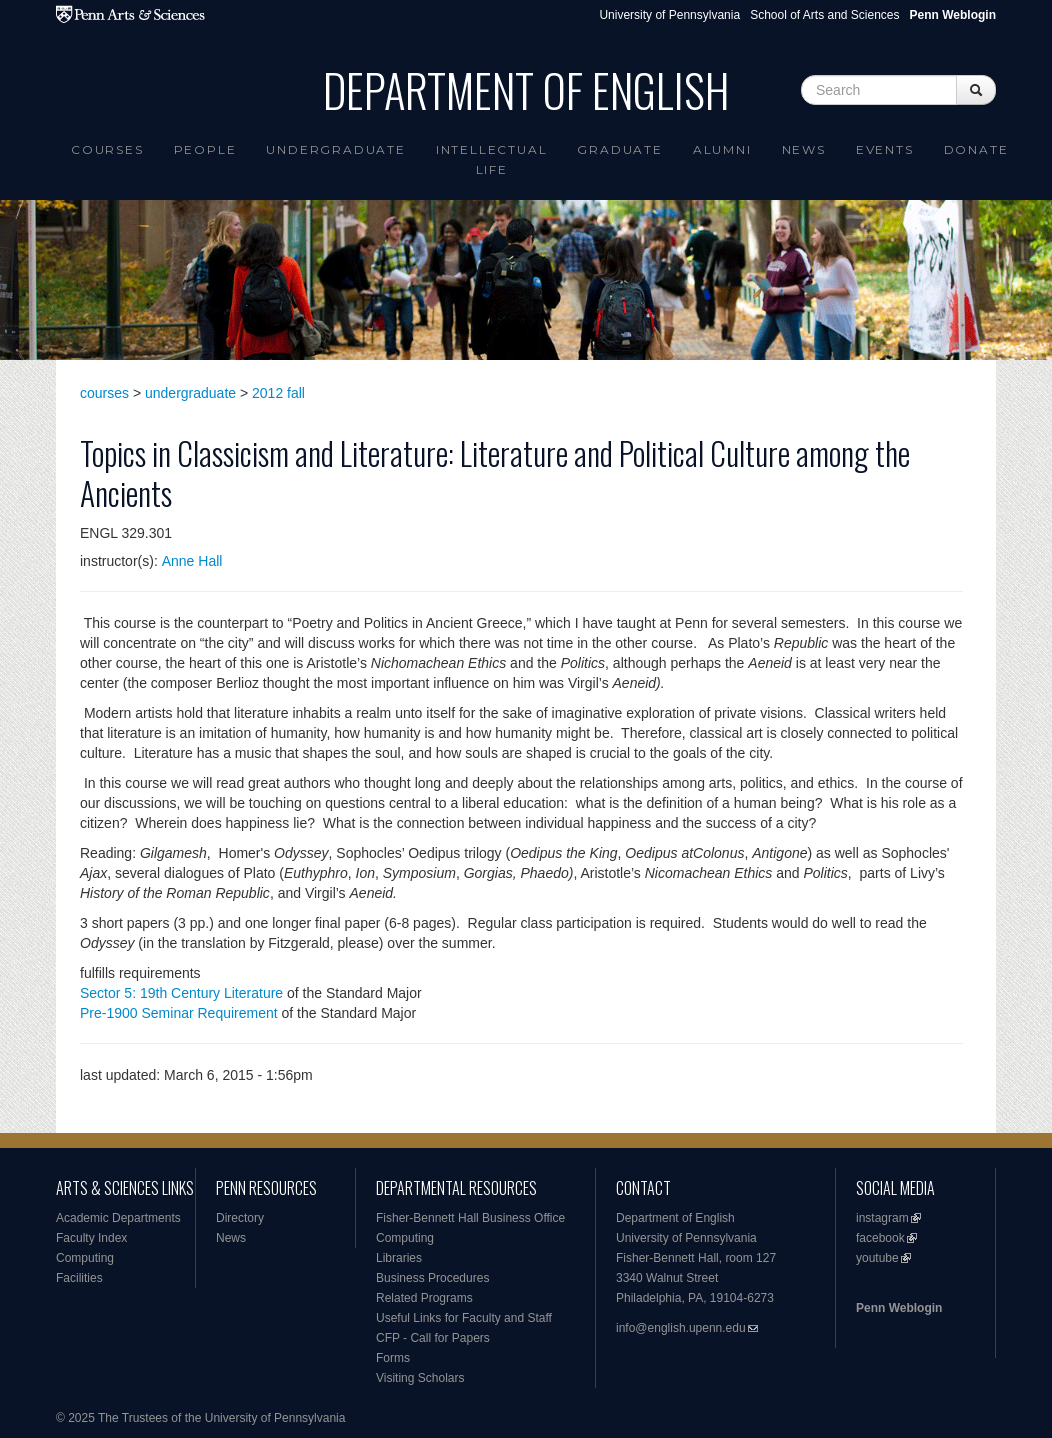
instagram (882, 1218)
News (804, 149)
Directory (240, 1218)
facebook (880, 1238)
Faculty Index (91, 1238)
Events (885, 149)
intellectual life (492, 159)
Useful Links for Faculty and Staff (464, 1318)
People (205, 149)
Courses (107, 149)
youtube (877, 1258)
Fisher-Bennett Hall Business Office (470, 1218)
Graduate (619, 149)
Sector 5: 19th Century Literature (181, 993)
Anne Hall (192, 561)
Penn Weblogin (899, 1308)
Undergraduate (335, 149)
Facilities (79, 1278)
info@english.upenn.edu (681, 1328)
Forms (393, 1358)
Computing (85, 1258)
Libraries (399, 1258)
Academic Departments (118, 1218)
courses (104, 393)
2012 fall (278, 393)
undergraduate (190, 393)
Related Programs (424, 1298)
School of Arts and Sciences (824, 15)
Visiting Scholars (420, 1378)
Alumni (722, 149)
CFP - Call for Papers (433, 1338)
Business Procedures (432, 1278)
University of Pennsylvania (669, 15)
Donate (976, 149)
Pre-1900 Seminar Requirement (179, 1013)
